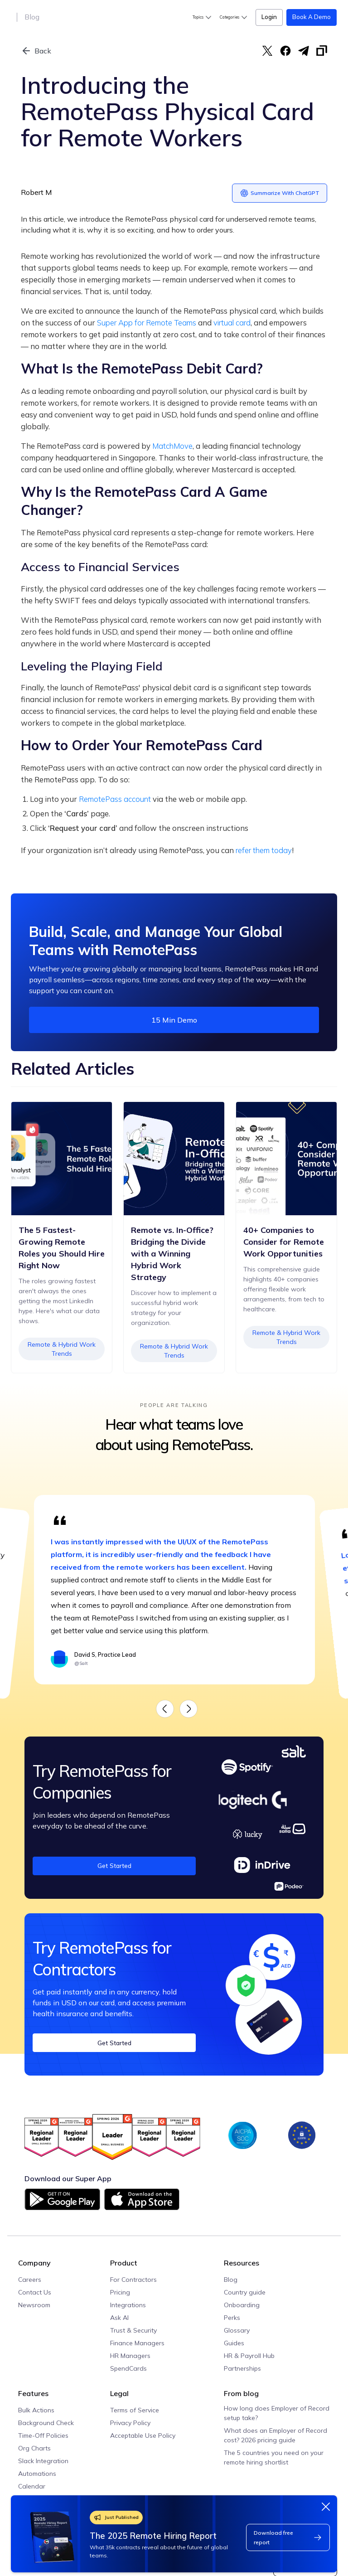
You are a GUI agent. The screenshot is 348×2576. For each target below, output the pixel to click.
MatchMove (172, 446)
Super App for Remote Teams (146, 322)
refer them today (264, 850)
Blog (31, 17)
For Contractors (133, 2279)
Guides (234, 2343)
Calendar (31, 2486)
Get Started (114, 1865)
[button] (203, 17)
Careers (29, 2279)
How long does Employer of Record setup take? (276, 2413)
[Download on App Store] (141, 2202)
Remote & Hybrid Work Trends (286, 1374)
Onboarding (242, 2305)
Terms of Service (134, 2410)
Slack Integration (43, 2461)
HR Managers (130, 2356)
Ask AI (119, 2318)
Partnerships (242, 2368)
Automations (37, 2473)
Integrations (128, 2305)
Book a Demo (311, 16)
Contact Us (34, 2292)
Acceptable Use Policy (142, 2435)
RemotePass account (115, 799)
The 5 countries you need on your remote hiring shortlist (274, 2457)
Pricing (120, 2292)
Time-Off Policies (43, 2435)
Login (269, 16)
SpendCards (128, 2368)
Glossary (237, 2330)
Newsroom (34, 2305)
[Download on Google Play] (62, 2199)
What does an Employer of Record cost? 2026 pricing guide (275, 2435)
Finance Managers (137, 2343)
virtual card (232, 322)
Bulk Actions (36, 2410)
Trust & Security (133, 2330)
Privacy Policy (130, 2423)
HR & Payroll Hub (249, 2356)
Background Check (46, 2423)
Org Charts (34, 2448)
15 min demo (174, 1019)
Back (42, 50)
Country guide (245, 2292)
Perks (232, 2318)
